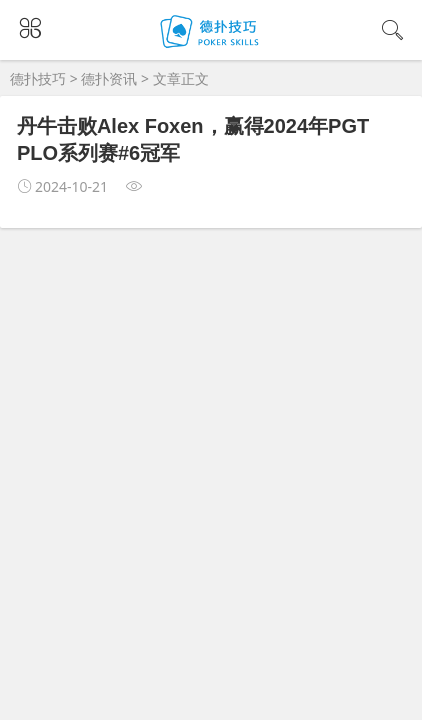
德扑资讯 (109, 78)
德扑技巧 (38, 78)
